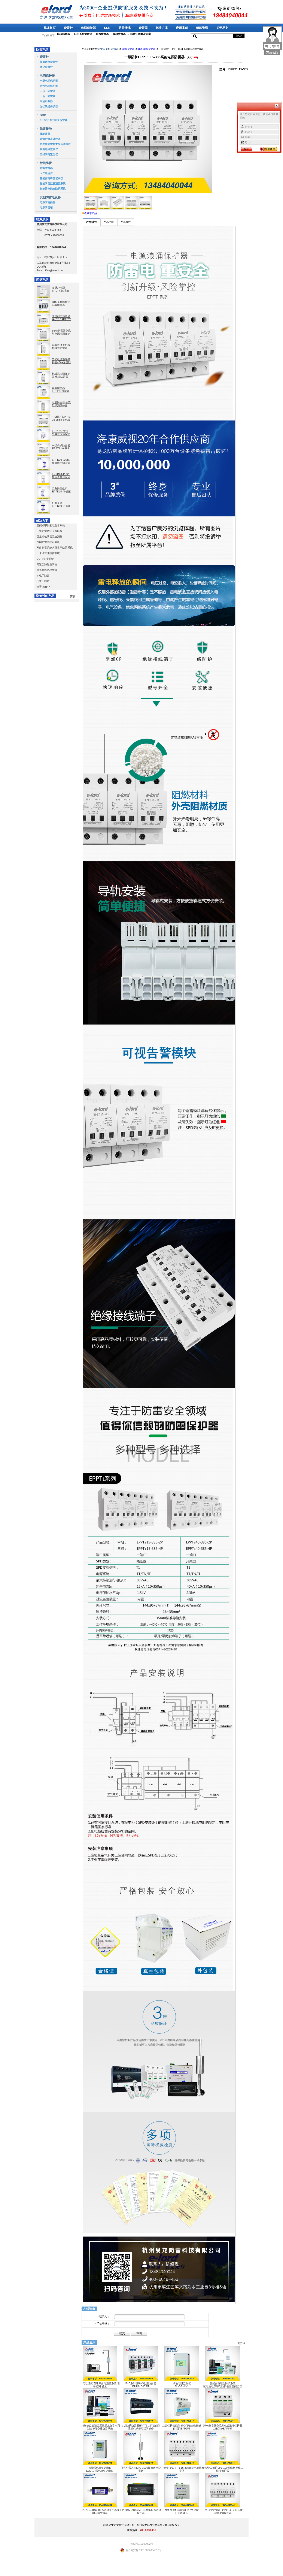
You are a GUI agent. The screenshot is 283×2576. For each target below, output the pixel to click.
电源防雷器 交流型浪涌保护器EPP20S (61, 405)
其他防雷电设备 (50, 197)
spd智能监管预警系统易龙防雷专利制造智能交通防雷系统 (100, 2427)
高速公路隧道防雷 (47, 564)
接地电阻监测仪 (49, 149)
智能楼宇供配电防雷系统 (51, 525)
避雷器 (143, 28)
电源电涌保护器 (49, 80)
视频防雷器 (119, 34)
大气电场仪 (46, 173)
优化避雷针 (46, 67)
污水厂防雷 (43, 581)
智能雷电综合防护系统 (53, 188)
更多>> (241, 2343)
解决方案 (162, 28)
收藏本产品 (90, 213)
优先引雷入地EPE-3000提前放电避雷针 (141, 2469)
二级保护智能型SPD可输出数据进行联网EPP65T (181, 2427)
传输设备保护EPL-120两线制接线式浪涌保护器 (222, 2469)
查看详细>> (43, 586)
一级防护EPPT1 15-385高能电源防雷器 (61, 420)
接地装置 (45, 133)
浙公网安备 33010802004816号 (143, 2550)
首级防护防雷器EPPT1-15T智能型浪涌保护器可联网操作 (140, 2427)
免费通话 (270, 149)
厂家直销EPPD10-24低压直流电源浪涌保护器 (61, 507)
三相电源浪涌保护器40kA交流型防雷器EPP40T (61, 362)
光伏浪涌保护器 (49, 106)
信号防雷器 (102, 34)
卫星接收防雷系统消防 (49, 536)
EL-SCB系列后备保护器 (53, 120)
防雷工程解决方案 (140, 34)
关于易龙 (222, 28)
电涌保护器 (88, 28)
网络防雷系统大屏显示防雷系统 (55, 547)
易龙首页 (50, 28)
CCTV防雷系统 (45, 558)
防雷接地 (125, 28)
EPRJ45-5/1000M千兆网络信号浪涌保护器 (140, 2512)
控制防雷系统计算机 (48, 542)
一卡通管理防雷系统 (48, 553)
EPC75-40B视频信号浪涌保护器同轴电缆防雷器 (99, 2512)
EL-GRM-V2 (182, 2386)
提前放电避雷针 (49, 61)
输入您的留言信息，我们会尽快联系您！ (259, 117)
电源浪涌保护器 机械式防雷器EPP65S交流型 (61, 348)
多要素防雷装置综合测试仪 (55, 144)
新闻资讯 (202, 28)
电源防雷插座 (47, 202)
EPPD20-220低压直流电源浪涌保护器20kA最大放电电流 (61, 464)
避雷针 (68, 28)
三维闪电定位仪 (49, 154)
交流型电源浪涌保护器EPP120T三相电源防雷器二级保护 (61, 321)
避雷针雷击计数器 (50, 139)
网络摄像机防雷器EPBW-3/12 (181, 2510)
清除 (72, 596)
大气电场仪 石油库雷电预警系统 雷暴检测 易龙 (100, 2385)
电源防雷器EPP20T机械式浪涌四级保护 (60, 391)
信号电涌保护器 (49, 85)
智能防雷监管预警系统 (53, 183)
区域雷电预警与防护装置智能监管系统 (222, 2388)
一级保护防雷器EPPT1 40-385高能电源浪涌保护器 (61, 450)
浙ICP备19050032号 (141, 2543)
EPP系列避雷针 (83, 34)
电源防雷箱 (46, 207)
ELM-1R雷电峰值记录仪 (99, 2470)
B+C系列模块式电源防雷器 (61, 304)
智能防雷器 (46, 168)
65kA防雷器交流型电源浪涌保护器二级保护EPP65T (61, 335)
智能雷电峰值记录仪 (51, 178)
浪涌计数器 (46, 101)
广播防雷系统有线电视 (49, 531)
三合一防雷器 (47, 96)
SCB (107, 28)
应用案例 (182, 28)
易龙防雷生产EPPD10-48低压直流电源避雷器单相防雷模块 (61, 493)
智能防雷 (46, 163)
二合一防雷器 (47, 91)
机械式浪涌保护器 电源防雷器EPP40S (61, 376)
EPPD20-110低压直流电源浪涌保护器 (61, 477)
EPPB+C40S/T (140, 2386)
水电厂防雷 (43, 575)
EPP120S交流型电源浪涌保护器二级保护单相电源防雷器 (61, 436)
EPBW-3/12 (181, 2513)
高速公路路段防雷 (47, 569)
